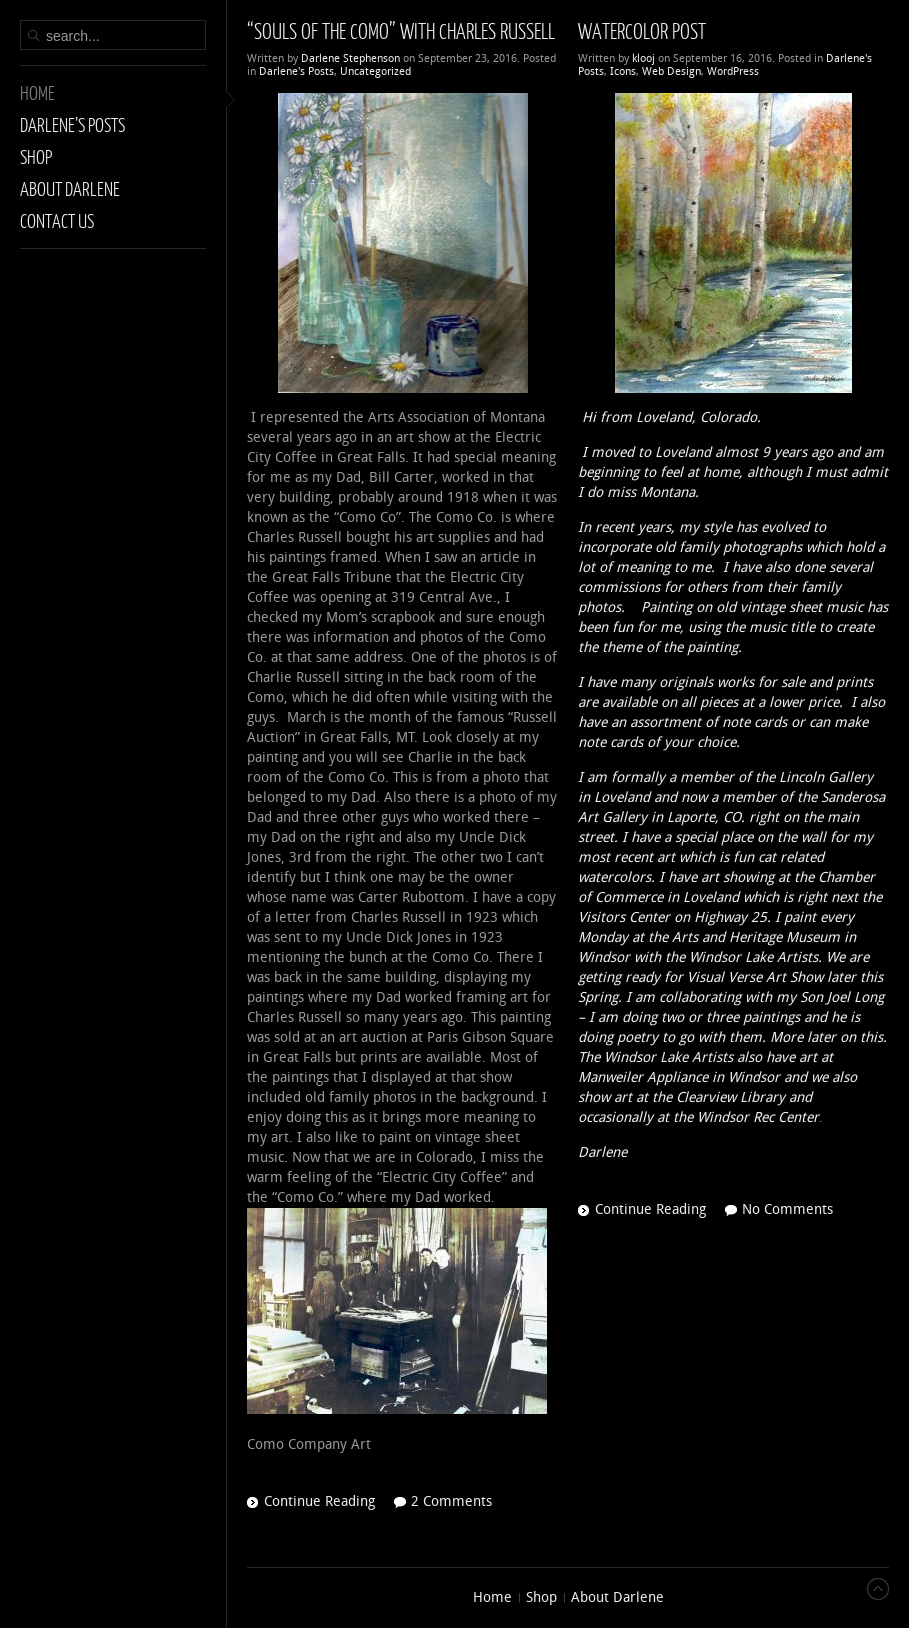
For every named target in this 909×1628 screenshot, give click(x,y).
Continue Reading (319, 1501)
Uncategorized (375, 71)
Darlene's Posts (296, 71)
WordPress (733, 71)
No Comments (787, 1209)
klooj (643, 58)
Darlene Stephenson (350, 58)
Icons (623, 71)
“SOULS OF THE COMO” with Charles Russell (401, 30)
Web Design (671, 71)
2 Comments (451, 1501)
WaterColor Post (642, 30)
